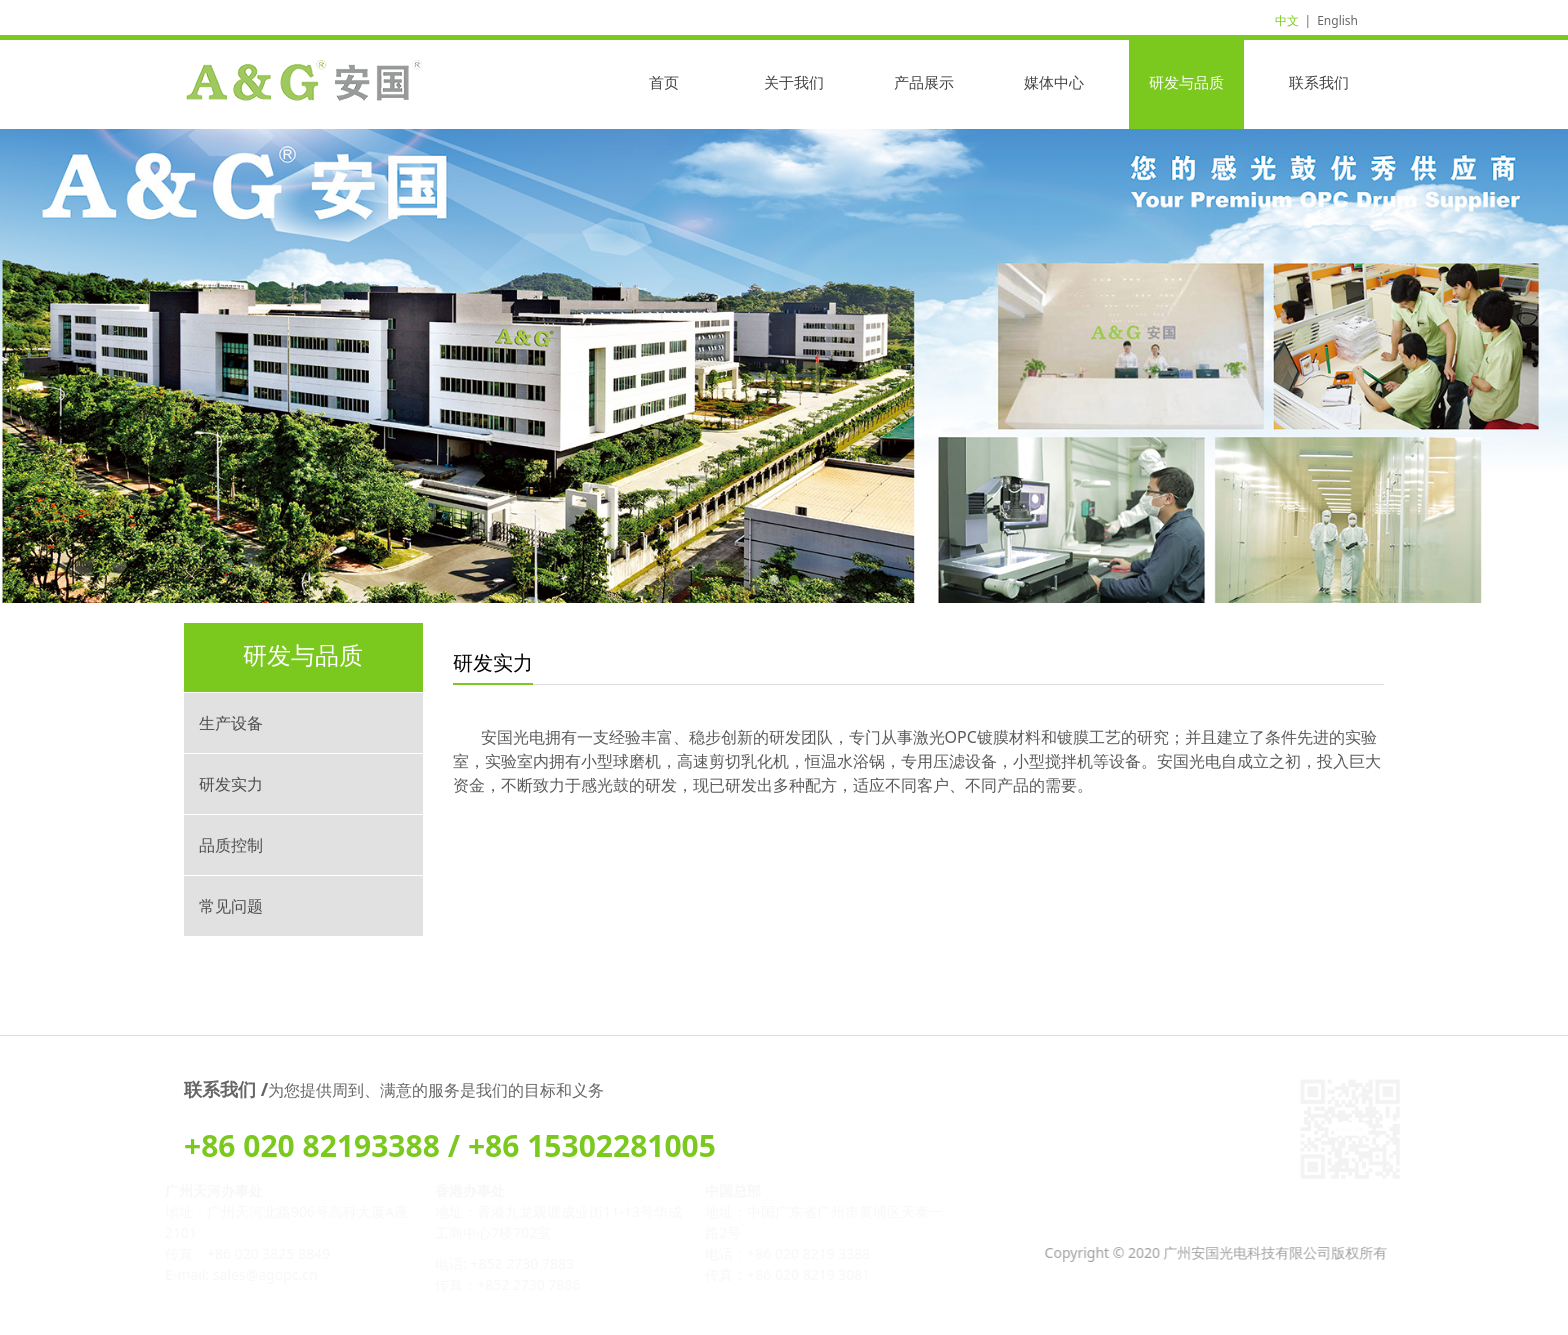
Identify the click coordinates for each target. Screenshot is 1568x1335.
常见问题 (231, 906)
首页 (664, 82)
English (1337, 20)
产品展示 (924, 82)
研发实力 (231, 784)
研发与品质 (1186, 82)
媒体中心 (1054, 82)
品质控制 (231, 845)
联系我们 (1319, 82)
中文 (1287, 20)
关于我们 (794, 82)
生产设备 (231, 723)
